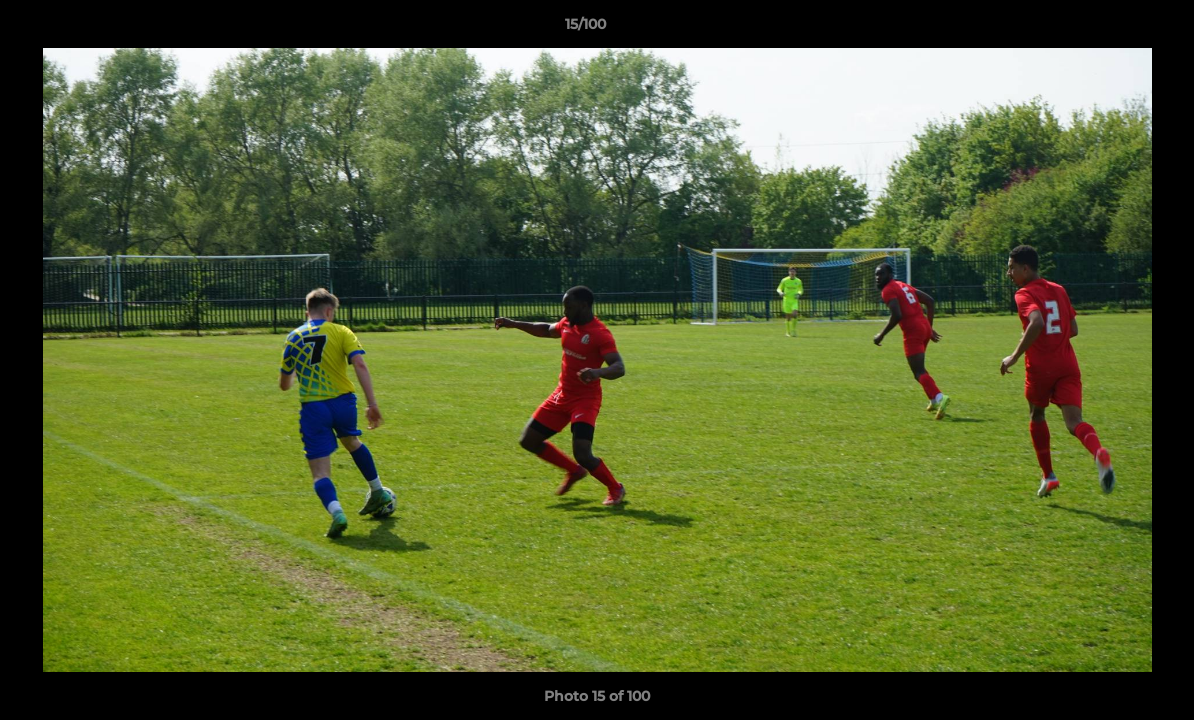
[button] (1110, 29)
